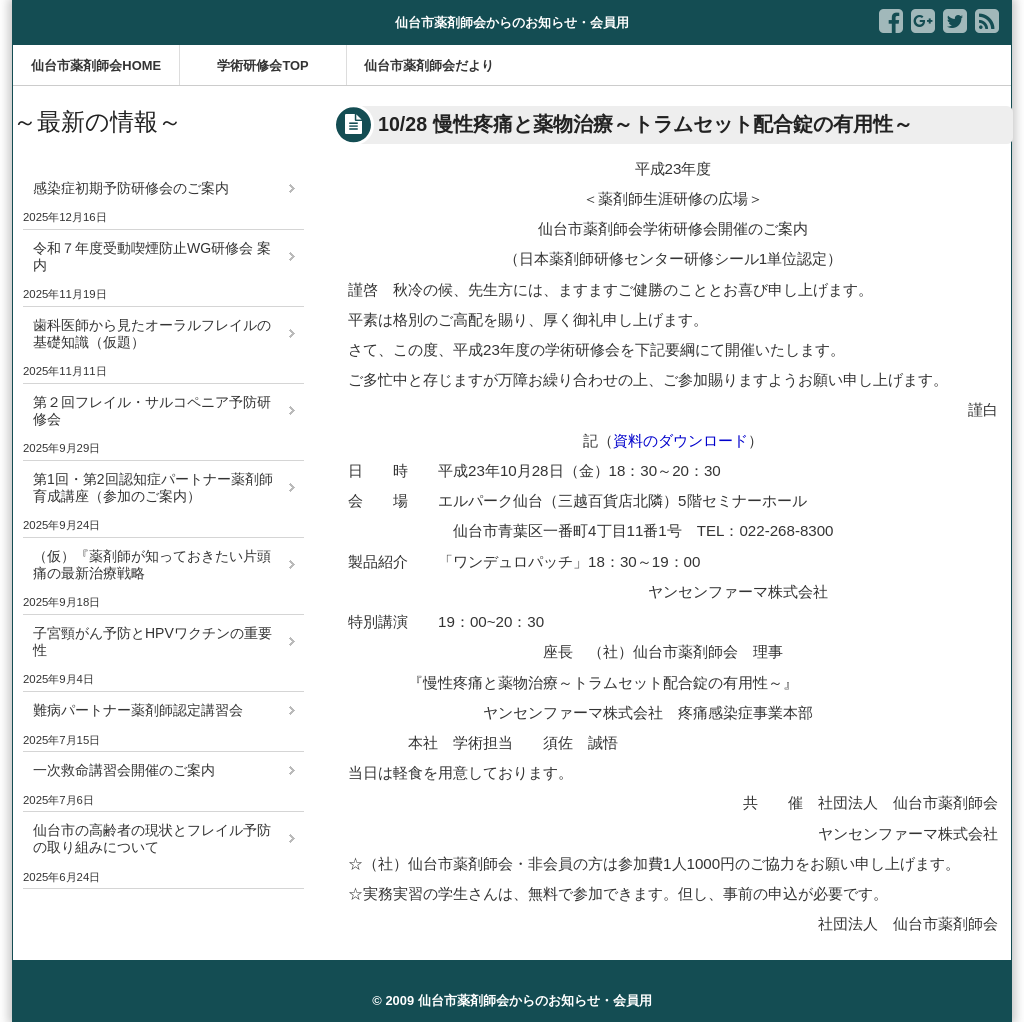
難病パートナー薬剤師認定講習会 (138, 710)
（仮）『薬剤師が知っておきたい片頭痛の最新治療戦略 (152, 564)
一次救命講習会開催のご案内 (124, 770)
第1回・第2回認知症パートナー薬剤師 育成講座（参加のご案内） (160, 487)
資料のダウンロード (680, 440)
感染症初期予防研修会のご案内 (131, 188)
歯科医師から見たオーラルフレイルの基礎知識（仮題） (152, 333)
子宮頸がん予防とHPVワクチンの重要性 (152, 641)
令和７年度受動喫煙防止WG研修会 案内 (152, 256)
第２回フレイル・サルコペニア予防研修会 (152, 410)
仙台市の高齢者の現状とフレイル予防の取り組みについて (152, 838)
